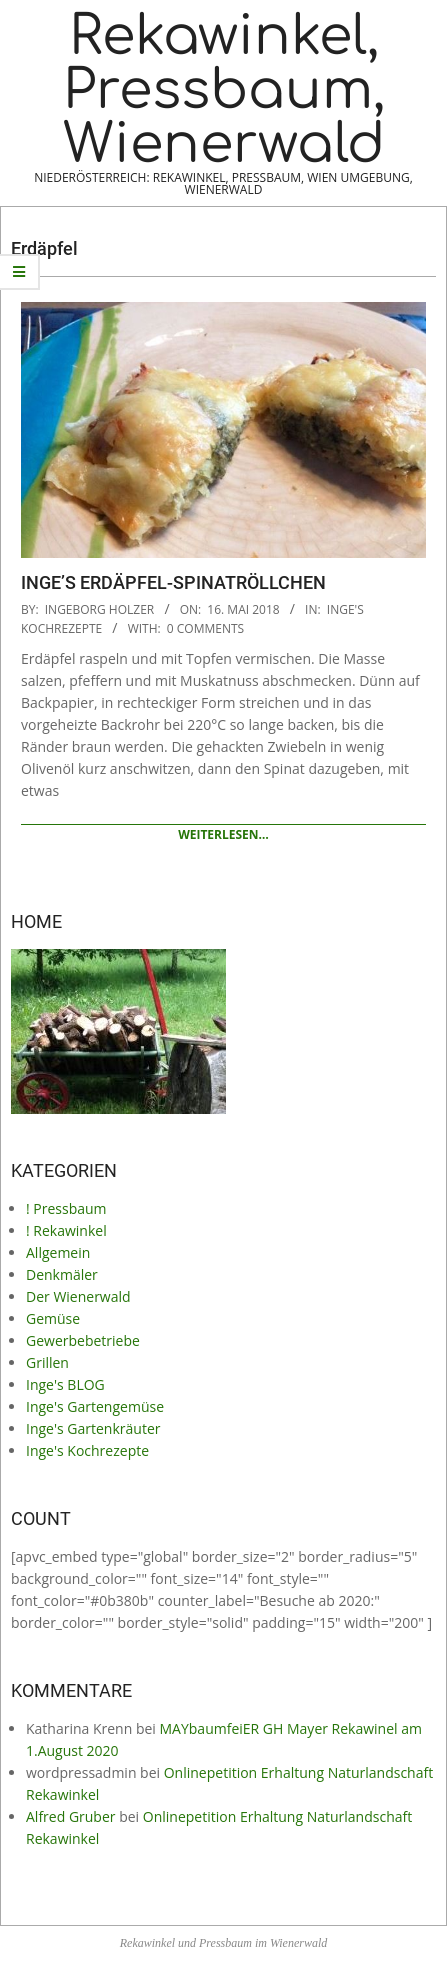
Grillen (47, 1362)
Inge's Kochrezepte (87, 1450)
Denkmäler (62, 1274)
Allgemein (58, 1252)
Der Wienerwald (78, 1296)
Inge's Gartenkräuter (93, 1428)
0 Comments (205, 628)
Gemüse (53, 1318)
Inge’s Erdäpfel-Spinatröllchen (173, 582)
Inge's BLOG (65, 1384)
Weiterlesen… (223, 834)
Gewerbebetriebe (83, 1340)
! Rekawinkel (66, 1230)
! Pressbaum (66, 1208)
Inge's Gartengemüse (95, 1406)
